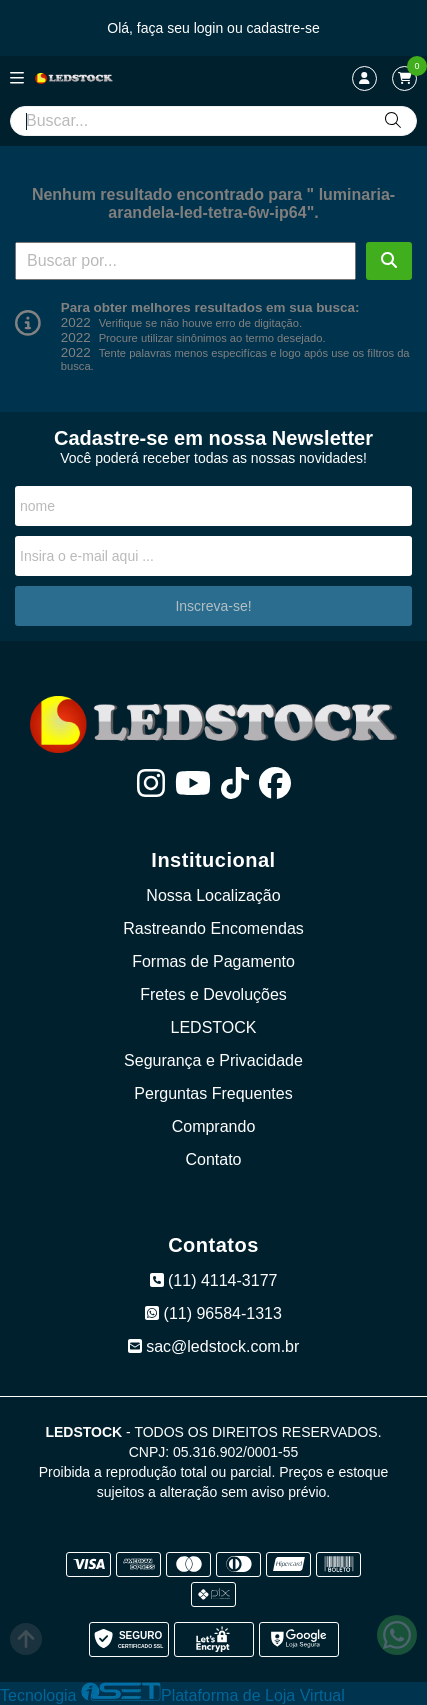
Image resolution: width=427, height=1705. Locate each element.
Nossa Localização (213, 895)
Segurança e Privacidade (213, 1060)
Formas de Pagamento (213, 961)
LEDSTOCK (214, 1027)
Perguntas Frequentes (213, 1093)
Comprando (214, 1126)
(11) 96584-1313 (213, 1313)
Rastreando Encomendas (213, 928)
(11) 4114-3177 (214, 1280)
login (210, 28)
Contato (213, 1159)
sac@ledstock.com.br (214, 1346)
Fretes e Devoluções (213, 994)
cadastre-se (283, 28)
